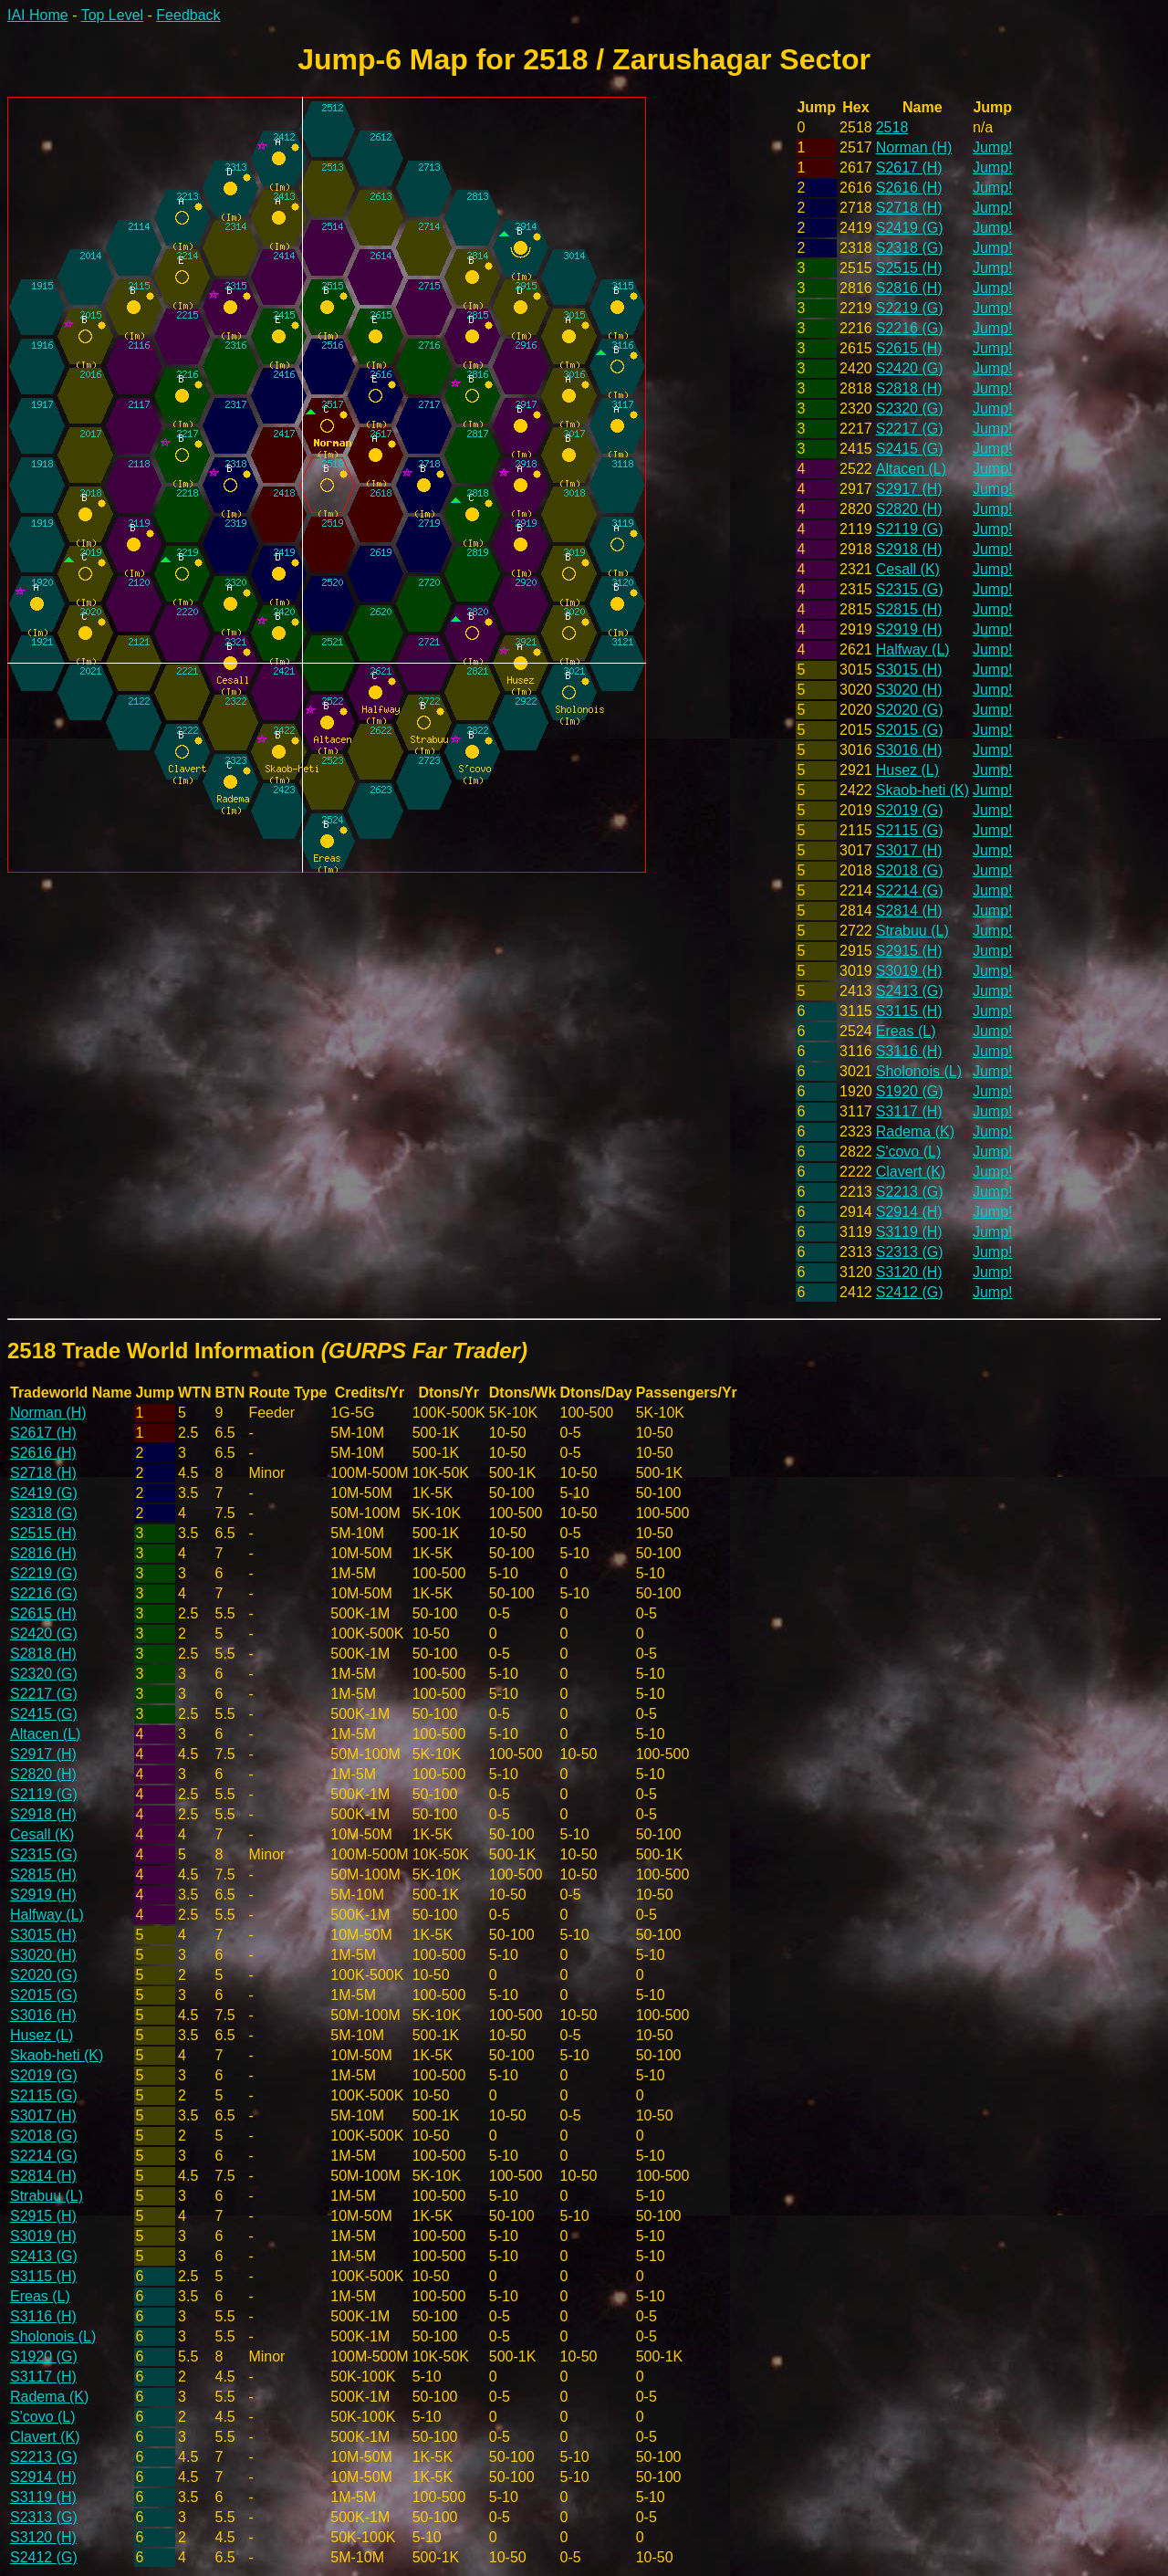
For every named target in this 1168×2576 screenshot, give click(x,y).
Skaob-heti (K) (922, 790)
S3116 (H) (909, 1051)
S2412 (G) (910, 1292)
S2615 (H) (909, 348)
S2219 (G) (910, 308)
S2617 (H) (909, 167)
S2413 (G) (910, 991)
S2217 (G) (910, 428)
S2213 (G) (910, 1191)
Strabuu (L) (912, 930)
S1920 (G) (910, 1091)
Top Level (112, 15)
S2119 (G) (910, 529)
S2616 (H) (909, 187)
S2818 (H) (909, 388)
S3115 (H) (909, 1011)
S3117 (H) (909, 1111)
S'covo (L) (909, 1151)
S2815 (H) (909, 609)
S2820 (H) (909, 509)
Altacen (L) (911, 468)
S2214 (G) (910, 890)
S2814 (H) (909, 910)
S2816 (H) (909, 288)
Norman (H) (914, 147)
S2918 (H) (909, 549)
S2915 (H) (909, 950)
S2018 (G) (910, 870)
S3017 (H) (909, 850)
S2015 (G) (910, 730)
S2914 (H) (909, 1212)
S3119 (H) (909, 1232)
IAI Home (37, 15)
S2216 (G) (910, 328)
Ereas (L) (906, 1031)
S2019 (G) (910, 810)
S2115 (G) (910, 830)
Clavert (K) (910, 1171)
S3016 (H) (909, 750)
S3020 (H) (909, 689)
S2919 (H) (909, 629)
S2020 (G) (910, 709)
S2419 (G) (910, 228)
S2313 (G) (910, 1252)
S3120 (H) (909, 1272)
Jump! (993, 147)
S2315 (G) (910, 589)
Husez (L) (907, 770)
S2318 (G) (910, 248)
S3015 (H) (909, 669)
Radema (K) (915, 1131)
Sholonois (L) (919, 1071)
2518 (892, 127)
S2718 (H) (909, 207)
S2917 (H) (909, 489)
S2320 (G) (910, 408)
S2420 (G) (910, 368)
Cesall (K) (908, 569)
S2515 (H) (909, 268)
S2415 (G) (910, 448)
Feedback (188, 15)
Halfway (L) (913, 649)
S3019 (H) (909, 971)
